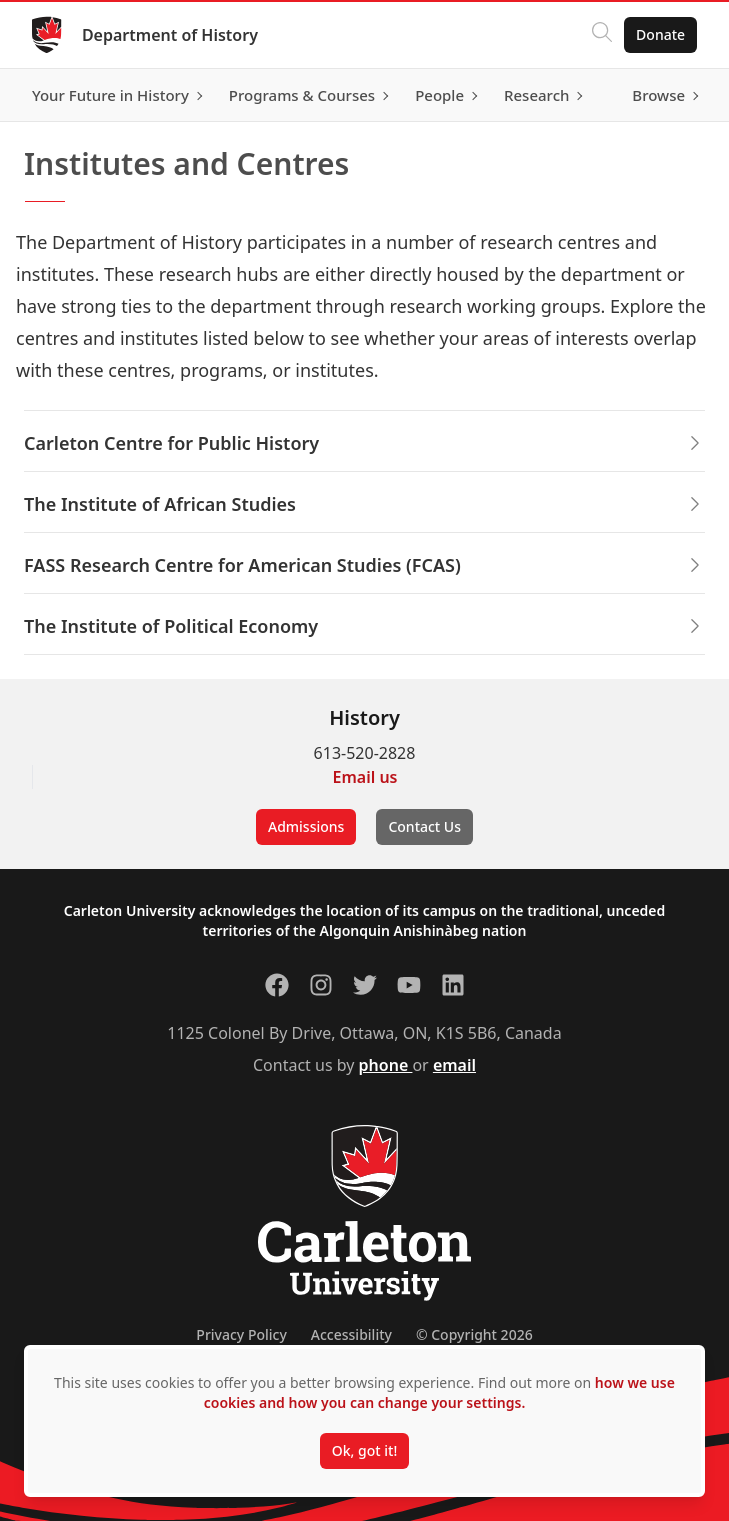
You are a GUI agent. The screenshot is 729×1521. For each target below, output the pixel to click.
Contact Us (424, 826)
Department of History (170, 35)
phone (386, 1065)
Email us (365, 777)
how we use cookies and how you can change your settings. (439, 1392)
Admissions (306, 826)
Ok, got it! (364, 1450)
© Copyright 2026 (474, 1334)
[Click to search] (602, 35)
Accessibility (351, 1334)
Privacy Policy (241, 1334)
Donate (660, 34)
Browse (658, 95)
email (454, 1065)
